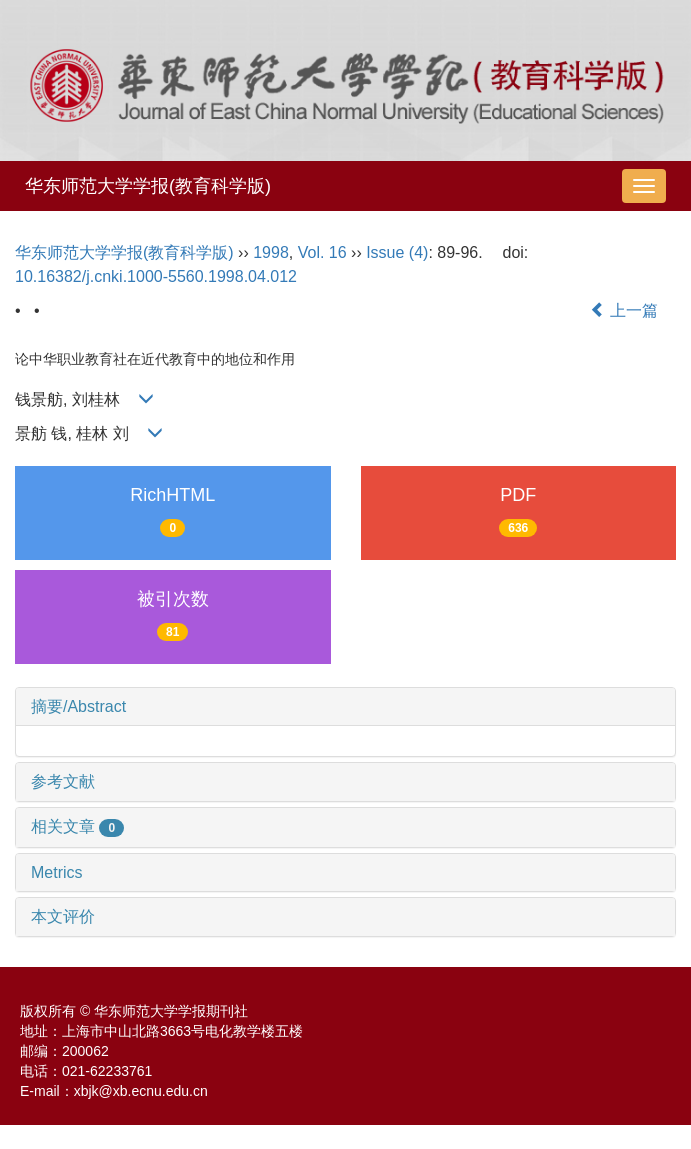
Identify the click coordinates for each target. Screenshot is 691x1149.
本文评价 (63, 916)
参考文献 (63, 781)
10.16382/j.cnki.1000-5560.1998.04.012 (156, 276)
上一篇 (624, 310)
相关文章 (77, 826)
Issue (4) (397, 252)
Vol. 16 (322, 252)
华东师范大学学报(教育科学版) (148, 186)
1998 (271, 252)
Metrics (57, 872)
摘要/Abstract (78, 706)
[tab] (345, 707)
